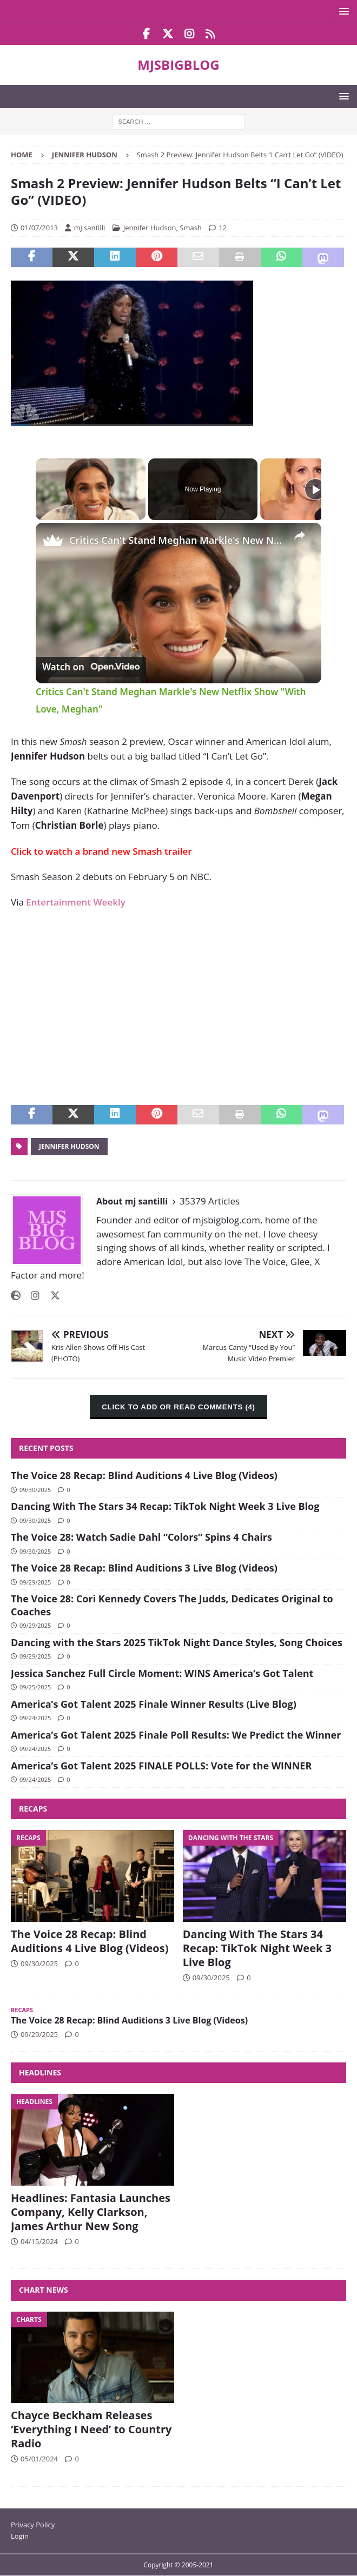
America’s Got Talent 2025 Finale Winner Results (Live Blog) (153, 1704)
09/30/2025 (35, 1490)
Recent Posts (46, 1448)
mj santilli (89, 227)
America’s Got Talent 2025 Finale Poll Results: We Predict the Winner (176, 1734)
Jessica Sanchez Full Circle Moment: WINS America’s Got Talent (162, 1673)
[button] (342, 11)
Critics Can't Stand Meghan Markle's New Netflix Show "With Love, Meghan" (177, 540)
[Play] (315, 489)
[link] (53, 540)
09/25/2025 (35, 1687)
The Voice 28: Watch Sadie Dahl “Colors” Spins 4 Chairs (141, 1536)
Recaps (33, 1808)
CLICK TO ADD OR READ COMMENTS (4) (178, 1407)
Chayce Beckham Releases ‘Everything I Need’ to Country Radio (91, 2429)
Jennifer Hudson (149, 227)
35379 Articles (210, 1201)
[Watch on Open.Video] (91, 667)
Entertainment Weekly (75, 902)
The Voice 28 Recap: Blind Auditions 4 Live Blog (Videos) (144, 1475)
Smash (191, 227)
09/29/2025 (35, 1582)
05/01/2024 (39, 2459)
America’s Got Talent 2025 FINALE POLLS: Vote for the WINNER (161, 1765)
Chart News (43, 2290)
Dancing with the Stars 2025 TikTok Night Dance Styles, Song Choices (176, 1642)
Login (20, 2536)
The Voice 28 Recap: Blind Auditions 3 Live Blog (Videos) (144, 1567)
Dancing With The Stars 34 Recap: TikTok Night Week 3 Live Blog (165, 1506)
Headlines (40, 2072)
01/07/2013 (39, 227)
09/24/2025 (35, 1718)
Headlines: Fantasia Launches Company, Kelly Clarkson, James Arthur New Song (90, 2212)
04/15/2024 (39, 2241)
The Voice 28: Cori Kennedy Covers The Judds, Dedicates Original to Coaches (172, 1605)
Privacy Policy (33, 2525)
